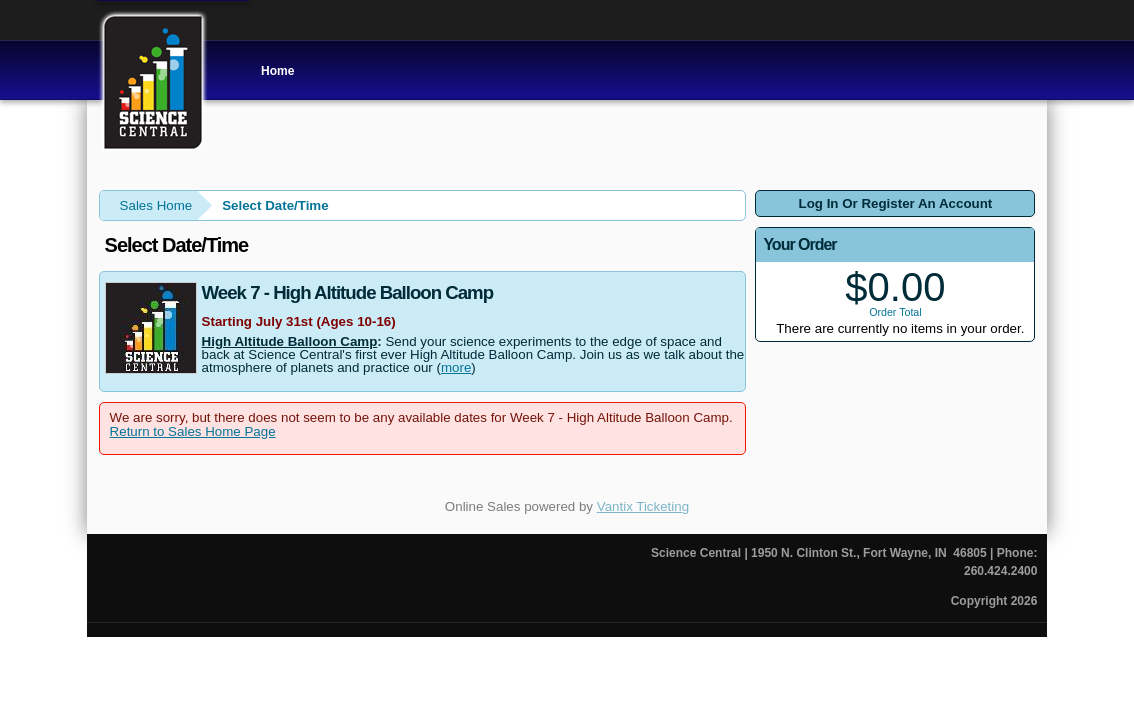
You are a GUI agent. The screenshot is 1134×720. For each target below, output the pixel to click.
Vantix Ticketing (643, 506)
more (456, 367)
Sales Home (156, 205)
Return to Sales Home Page (193, 431)
